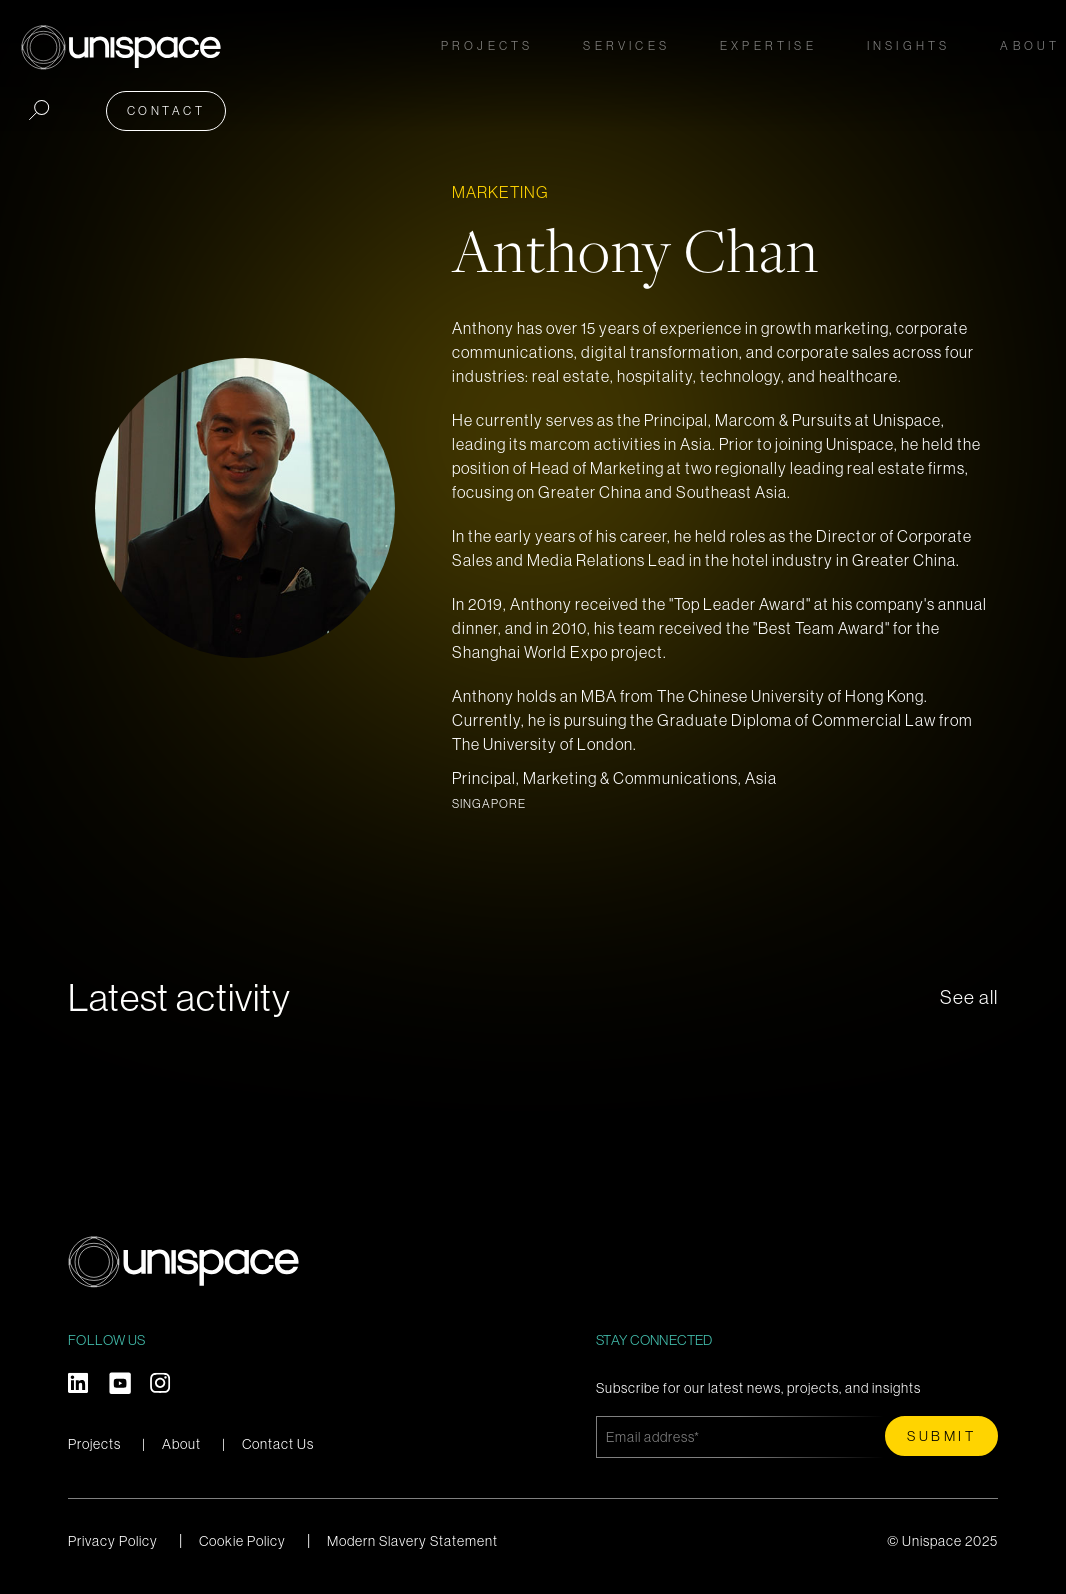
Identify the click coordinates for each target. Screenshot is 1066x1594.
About (181, 1444)
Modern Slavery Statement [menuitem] (412, 1541)
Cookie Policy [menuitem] (242, 1541)
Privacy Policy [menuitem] (113, 1541)
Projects (286, 41)
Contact (990, 41)
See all (969, 997)
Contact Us (278, 1444)
